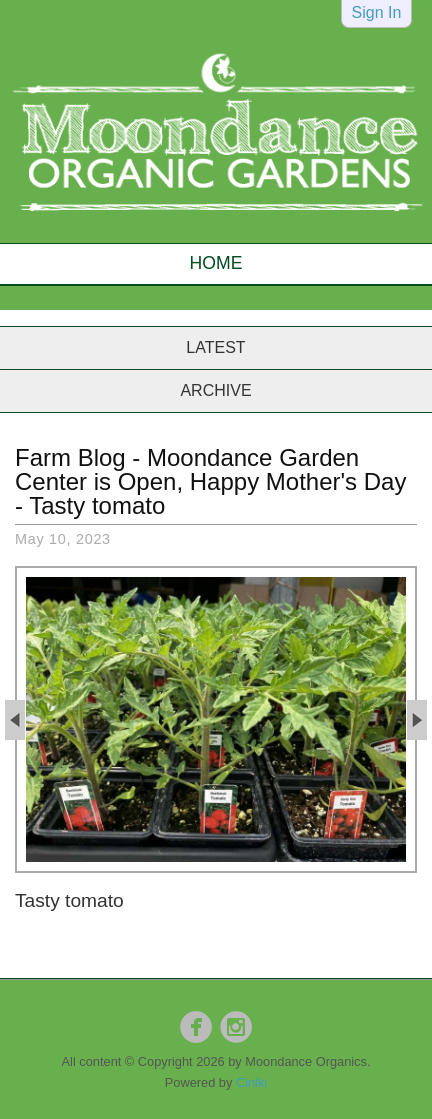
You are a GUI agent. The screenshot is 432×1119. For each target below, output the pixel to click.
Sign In (377, 12)
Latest (215, 347)
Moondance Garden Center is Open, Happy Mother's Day (210, 469)
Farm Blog (70, 457)
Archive (215, 390)
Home (216, 263)
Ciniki (251, 1082)
